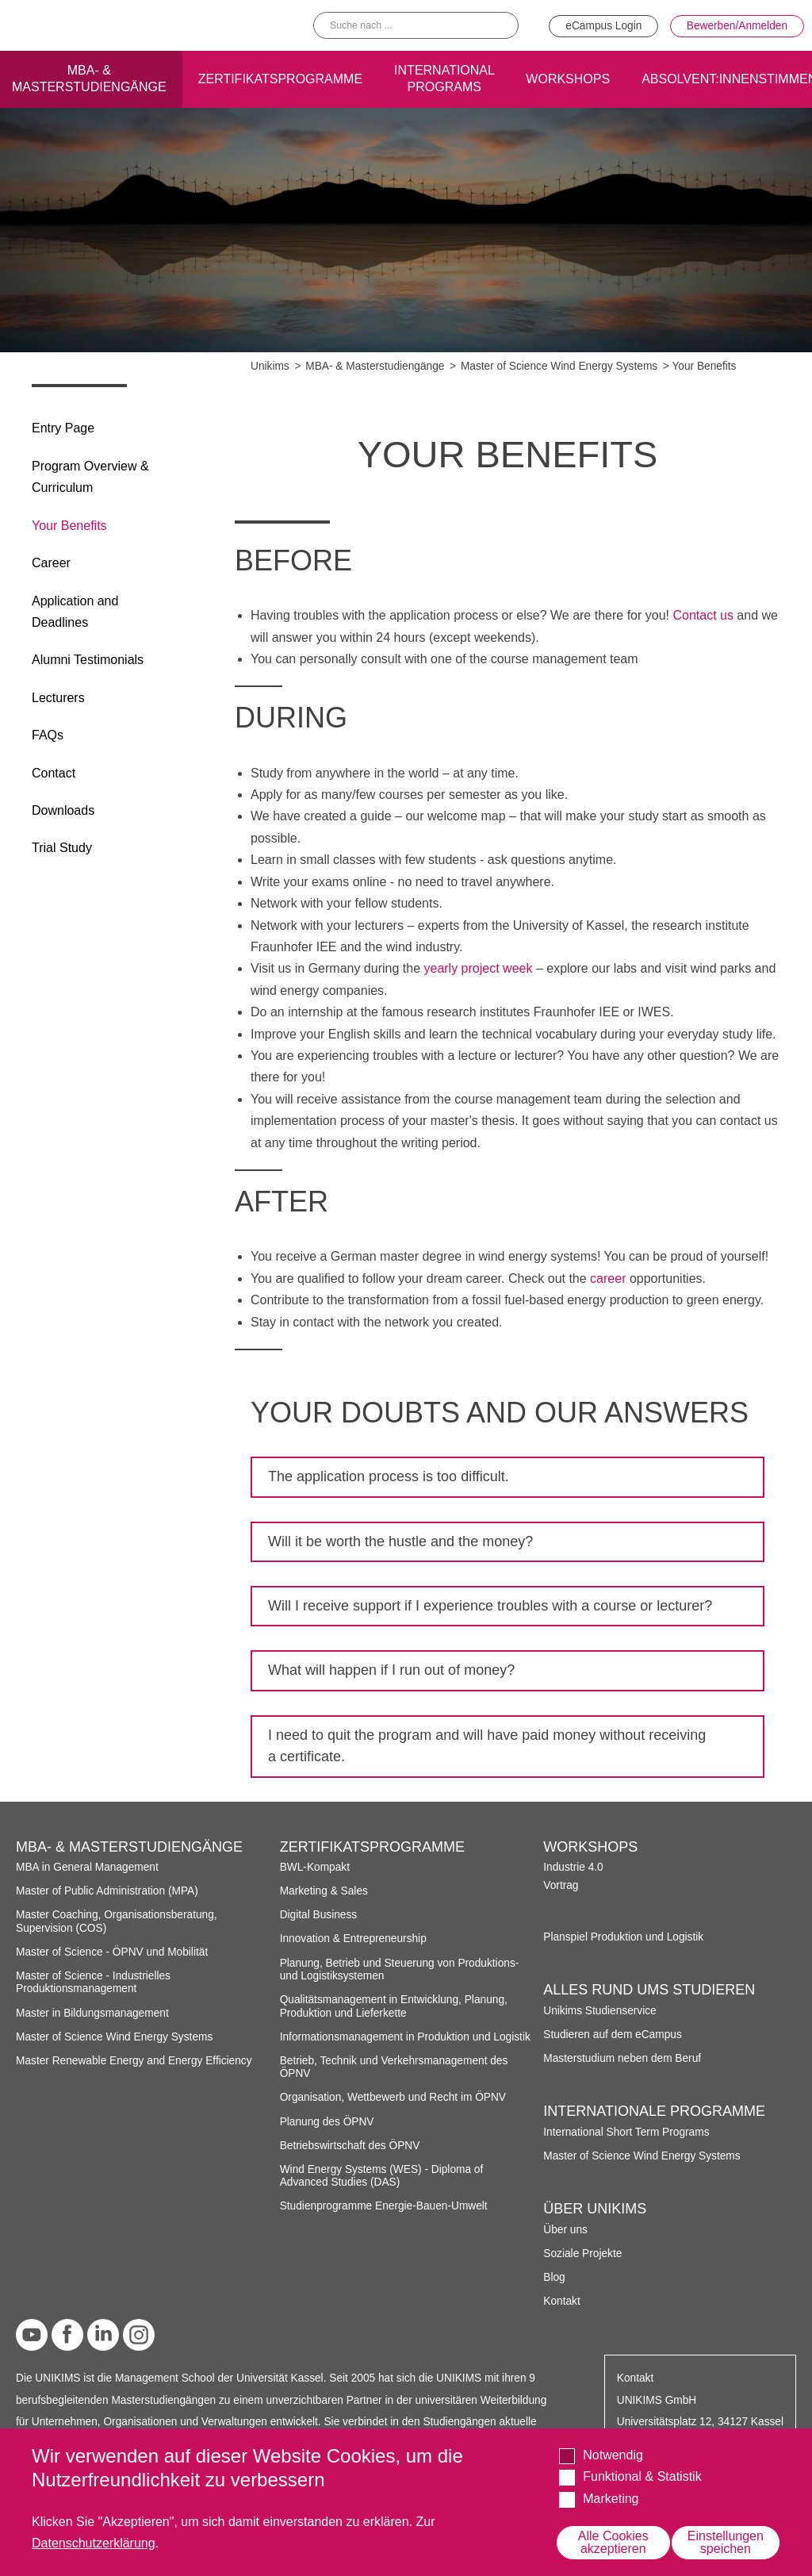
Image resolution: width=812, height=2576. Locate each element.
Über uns (565, 2230)
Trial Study (62, 847)
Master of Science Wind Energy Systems (559, 366)
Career (51, 563)
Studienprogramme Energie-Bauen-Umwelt (384, 2206)
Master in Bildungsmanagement (92, 2013)
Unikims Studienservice (599, 2011)
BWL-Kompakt (315, 1867)
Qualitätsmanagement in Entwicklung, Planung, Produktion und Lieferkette (394, 2006)
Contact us (702, 615)
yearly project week (477, 968)
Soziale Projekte (582, 2253)
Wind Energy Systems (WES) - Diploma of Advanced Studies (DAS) (382, 2175)
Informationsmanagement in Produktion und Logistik (405, 2037)
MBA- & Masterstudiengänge (374, 366)
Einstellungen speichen (726, 2542)
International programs (444, 77)
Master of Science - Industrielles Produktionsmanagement (93, 1982)
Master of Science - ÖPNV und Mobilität (112, 1952)
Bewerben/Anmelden (737, 25)
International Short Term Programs (626, 2132)
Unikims (270, 366)
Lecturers (58, 697)
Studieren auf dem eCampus (612, 2034)
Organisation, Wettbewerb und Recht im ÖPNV (393, 2097)
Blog (554, 2277)
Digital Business (319, 1915)
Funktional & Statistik (642, 2476)
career (608, 1278)
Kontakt (561, 2301)
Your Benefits (69, 525)
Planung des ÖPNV (327, 2122)
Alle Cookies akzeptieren (613, 2542)
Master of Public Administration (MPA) (107, 1891)
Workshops (568, 76)
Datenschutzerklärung (93, 2543)
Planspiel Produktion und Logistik (623, 1937)
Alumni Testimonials (88, 659)
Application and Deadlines (75, 611)
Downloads (63, 810)
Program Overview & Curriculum (90, 476)
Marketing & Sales (324, 1891)
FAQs (47, 735)
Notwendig (613, 2455)
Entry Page (63, 428)
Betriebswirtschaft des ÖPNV (350, 2146)
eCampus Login (603, 25)
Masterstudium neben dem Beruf (622, 2058)
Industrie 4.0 (573, 1867)
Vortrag (560, 1885)
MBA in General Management (87, 1867)
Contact (53, 773)
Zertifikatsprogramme (280, 76)
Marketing (610, 2498)
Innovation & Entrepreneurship (353, 1938)
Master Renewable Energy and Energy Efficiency (134, 2061)
